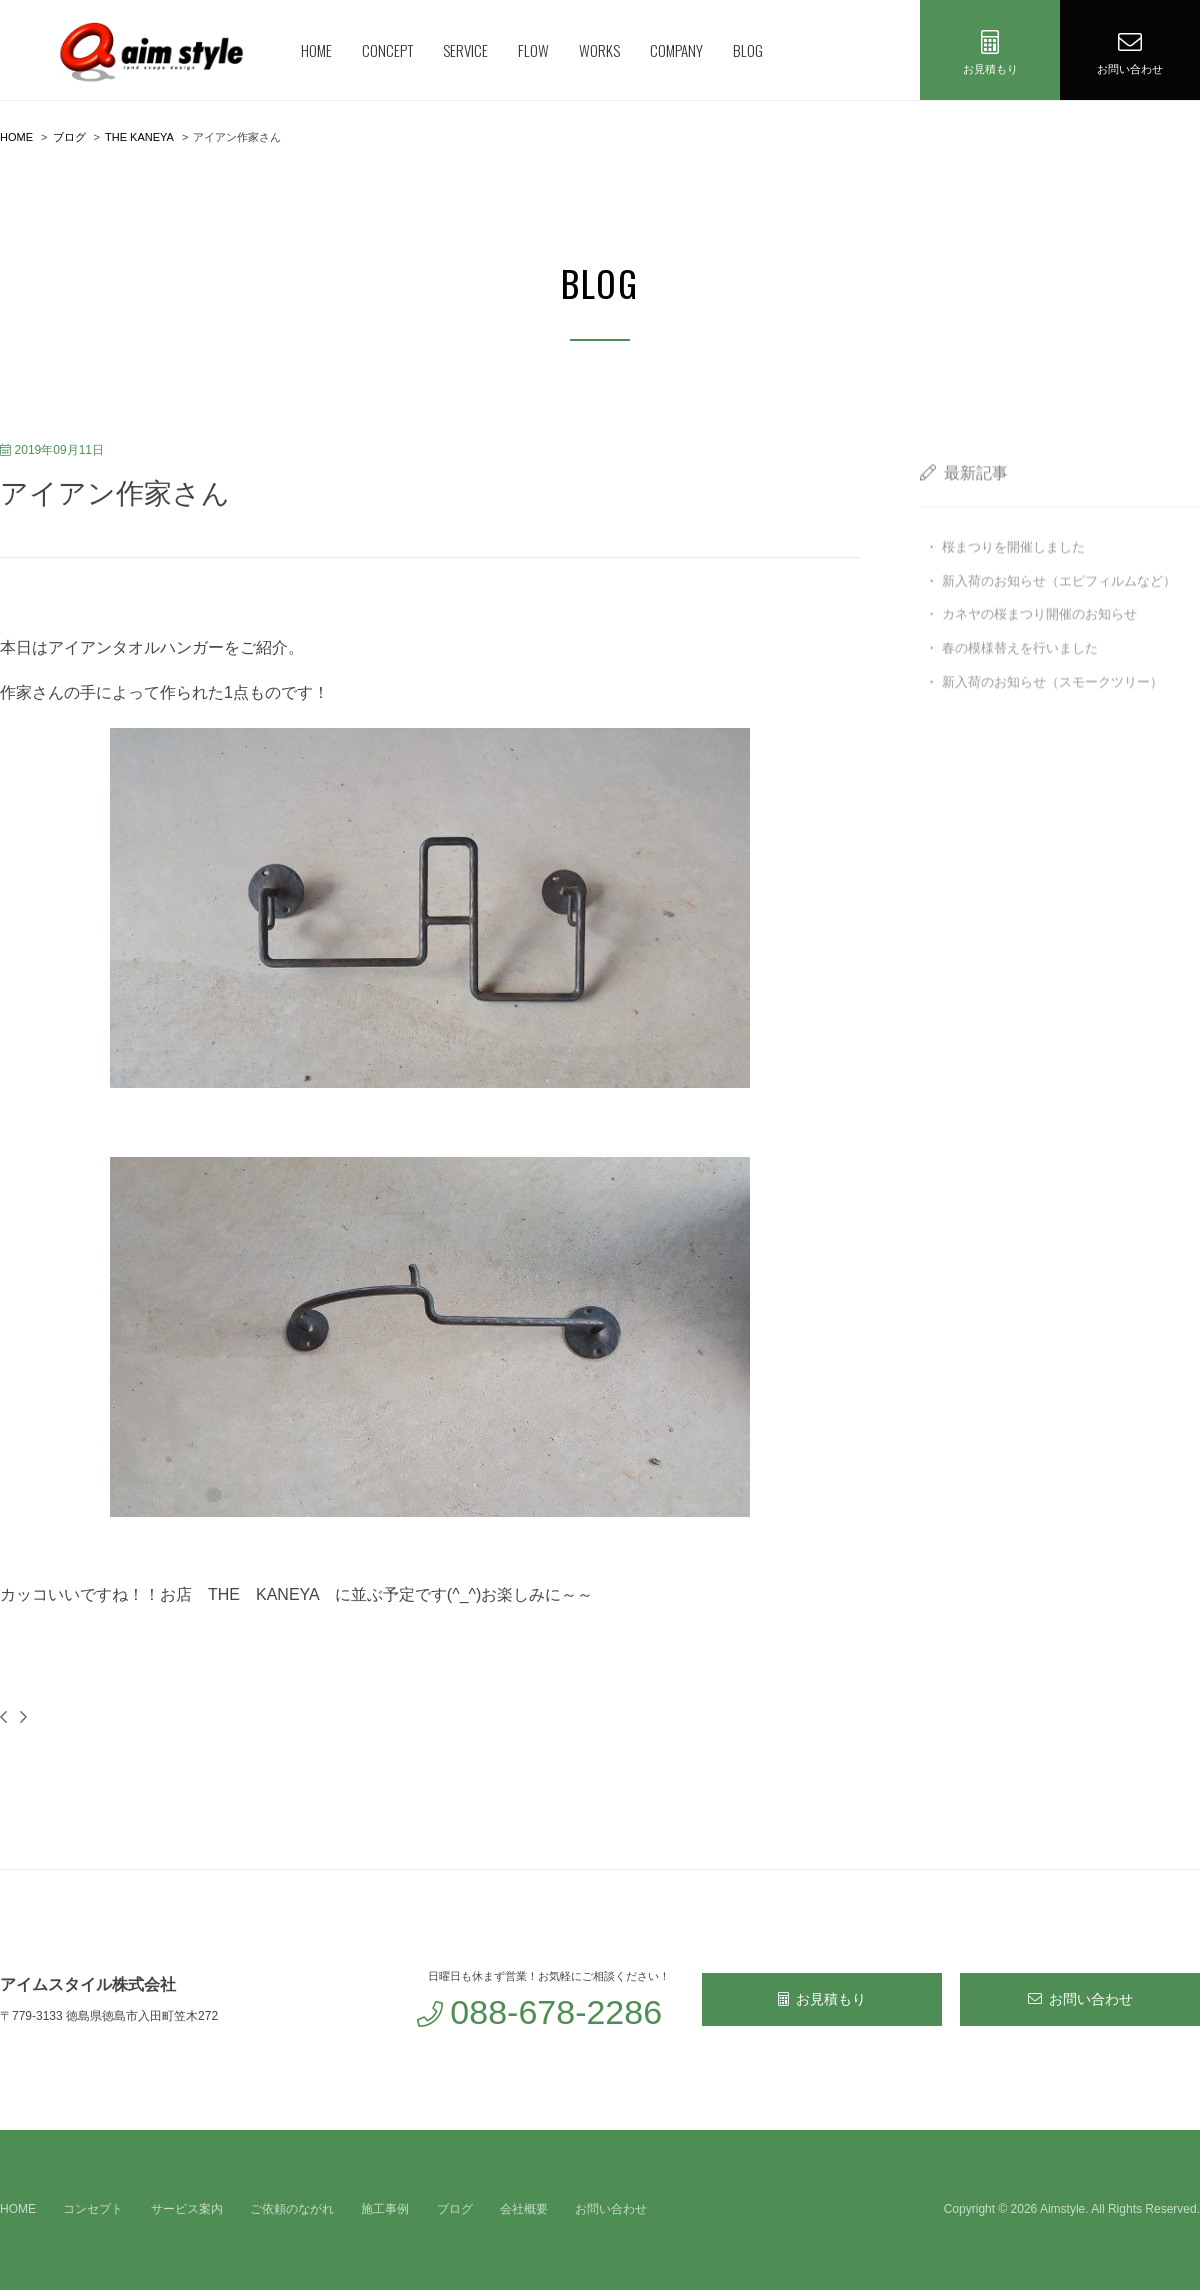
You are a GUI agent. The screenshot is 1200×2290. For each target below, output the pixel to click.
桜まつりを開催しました (1013, 576)
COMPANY (676, 50)
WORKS (599, 50)
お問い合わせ (1080, 1999)
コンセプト (93, 2209)
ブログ (455, 2209)
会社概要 (524, 2209)
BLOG (748, 50)
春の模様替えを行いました (1020, 678)
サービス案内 (187, 2209)
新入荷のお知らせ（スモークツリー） (1052, 711)
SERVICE (465, 50)
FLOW (533, 50)
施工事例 (385, 2209)
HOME (316, 50)
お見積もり (822, 1999)
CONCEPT (387, 50)
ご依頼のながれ (292, 2209)
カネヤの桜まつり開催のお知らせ (1039, 644)
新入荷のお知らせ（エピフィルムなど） (1059, 610)
